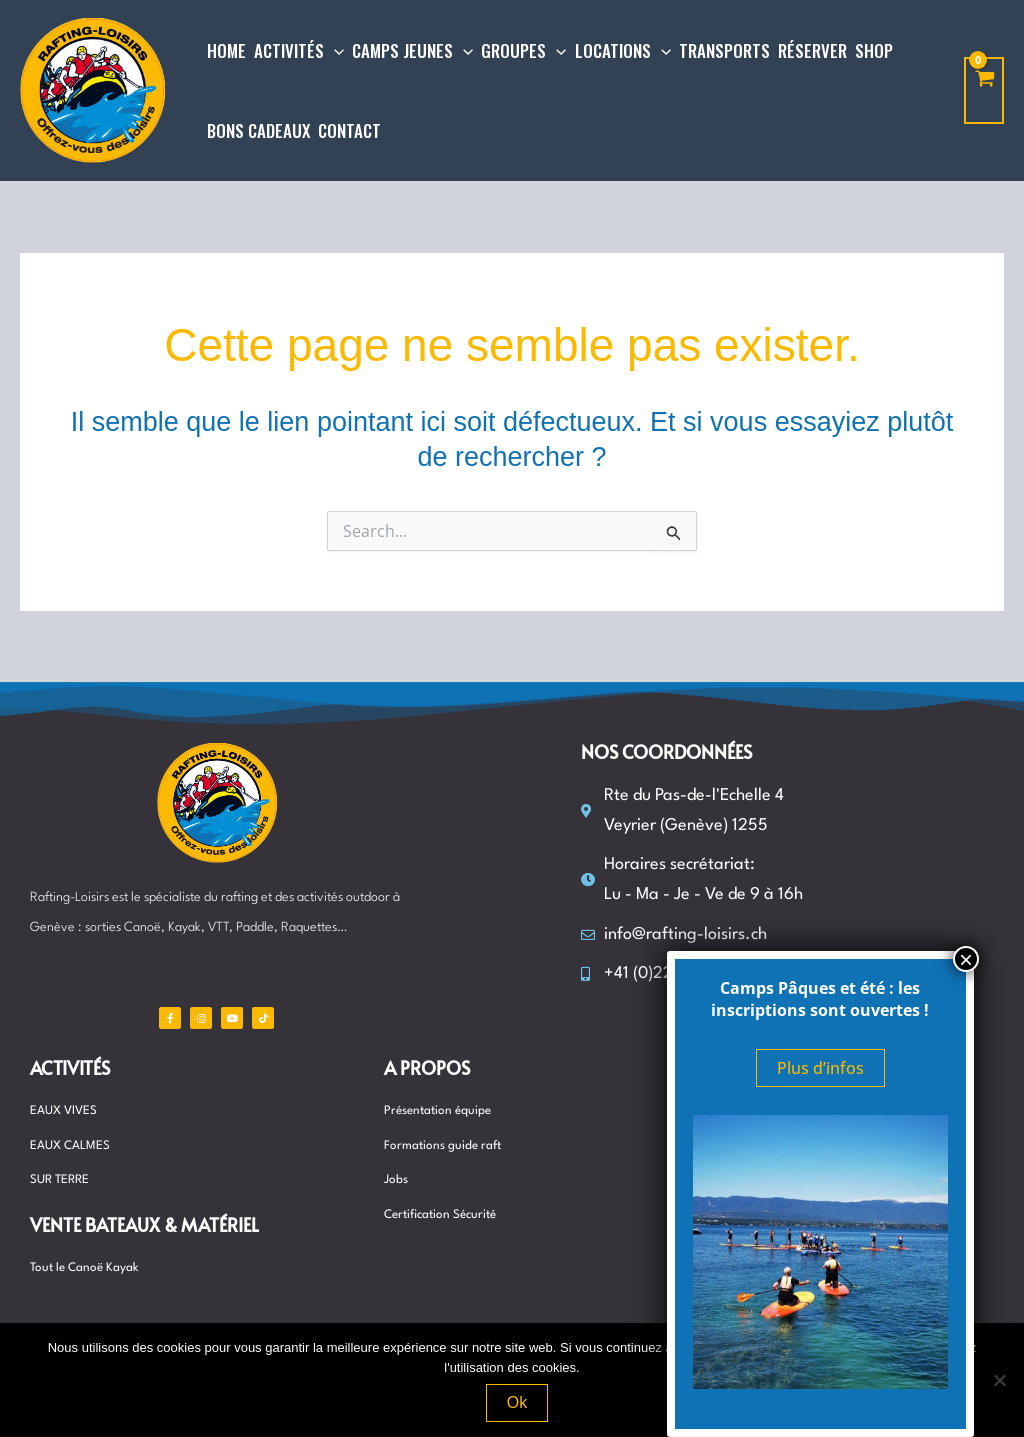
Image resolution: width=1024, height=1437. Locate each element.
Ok (517, 1402)
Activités (70, 1067)
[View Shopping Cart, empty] (984, 90)
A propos (427, 1067)
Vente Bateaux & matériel (144, 1224)
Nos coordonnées (666, 751)
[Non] (999, 1380)
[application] (334, 51)
